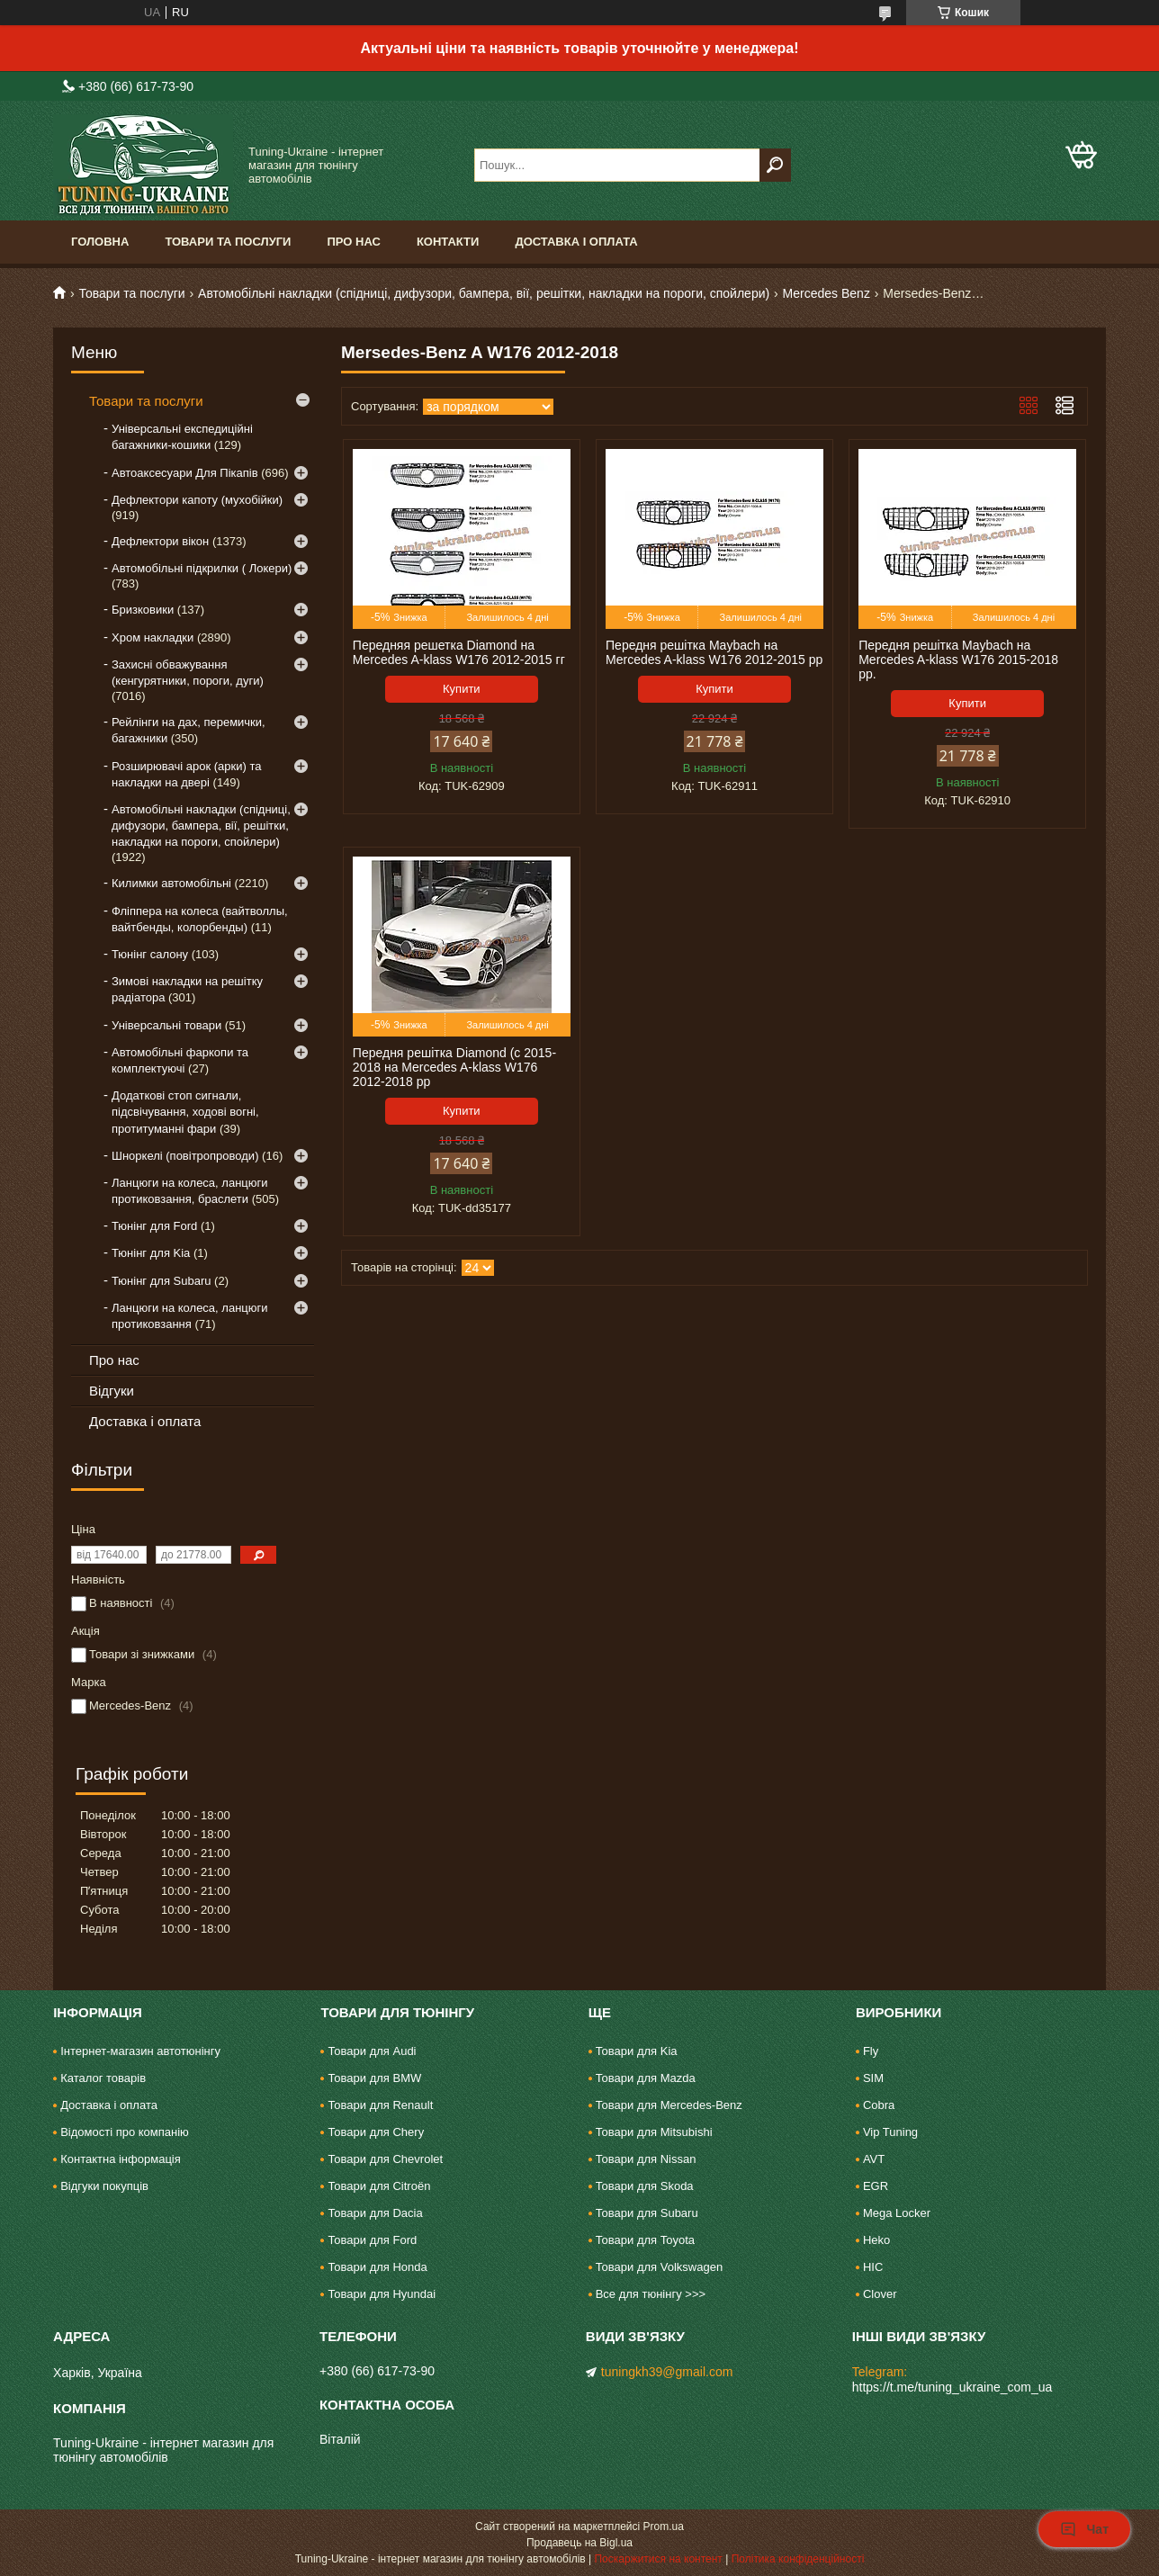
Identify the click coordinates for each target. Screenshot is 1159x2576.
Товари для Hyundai (382, 2294)
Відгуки (111, 1390)
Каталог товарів (103, 2078)
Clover (880, 2294)
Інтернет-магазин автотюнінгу (140, 2051)
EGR (875, 2186)
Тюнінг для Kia (151, 1253)
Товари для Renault (380, 2105)
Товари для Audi (372, 2051)
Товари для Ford (372, 2240)
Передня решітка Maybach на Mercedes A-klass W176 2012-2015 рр (714, 652)
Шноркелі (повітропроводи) (185, 1155)
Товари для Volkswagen (659, 2267)
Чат (1084, 2529)
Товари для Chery (376, 2132)
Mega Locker (896, 2213)
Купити (462, 689)
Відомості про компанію (124, 2132)
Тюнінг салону (150, 954)
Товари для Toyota (645, 2240)
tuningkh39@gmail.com (667, 2372)
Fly (870, 2051)
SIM (873, 2078)
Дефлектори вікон (160, 541)
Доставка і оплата (576, 241)
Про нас (353, 241)
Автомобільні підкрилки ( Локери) (202, 568)
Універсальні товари (166, 1025)
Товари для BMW (374, 2078)
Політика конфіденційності (798, 2559)
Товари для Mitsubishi (654, 2132)
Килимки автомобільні (171, 883)
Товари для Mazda (646, 2078)
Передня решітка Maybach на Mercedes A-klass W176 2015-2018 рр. (958, 659)
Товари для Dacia (375, 2213)
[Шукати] (775, 165)
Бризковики (143, 609)
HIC (873, 2267)
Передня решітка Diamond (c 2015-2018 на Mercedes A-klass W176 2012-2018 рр (454, 1067)
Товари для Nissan (646, 2159)
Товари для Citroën (379, 2186)
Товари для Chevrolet (385, 2159)
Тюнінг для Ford (154, 1226)
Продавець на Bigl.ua (579, 2542)
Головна (100, 241)
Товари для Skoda (645, 2186)
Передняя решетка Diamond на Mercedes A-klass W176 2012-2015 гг (459, 652)
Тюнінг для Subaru (161, 1281)
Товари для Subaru (647, 2213)
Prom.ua (663, 2526)
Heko (876, 2240)
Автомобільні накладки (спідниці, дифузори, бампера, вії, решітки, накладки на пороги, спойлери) (483, 293)
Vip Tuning (890, 2132)
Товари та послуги (228, 241)
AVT (874, 2159)
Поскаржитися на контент (658, 2559)
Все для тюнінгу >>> (650, 2294)
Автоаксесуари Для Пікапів (185, 473)
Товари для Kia (637, 2051)
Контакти (448, 241)
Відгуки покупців (104, 2186)
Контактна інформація (120, 2159)
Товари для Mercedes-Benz (669, 2105)
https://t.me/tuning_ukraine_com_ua (952, 2387)
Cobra (878, 2105)
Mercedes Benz (826, 293)
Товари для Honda (377, 2267)
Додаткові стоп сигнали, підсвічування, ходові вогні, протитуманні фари (185, 1112)
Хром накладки (152, 637)
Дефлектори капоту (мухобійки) (197, 500)
